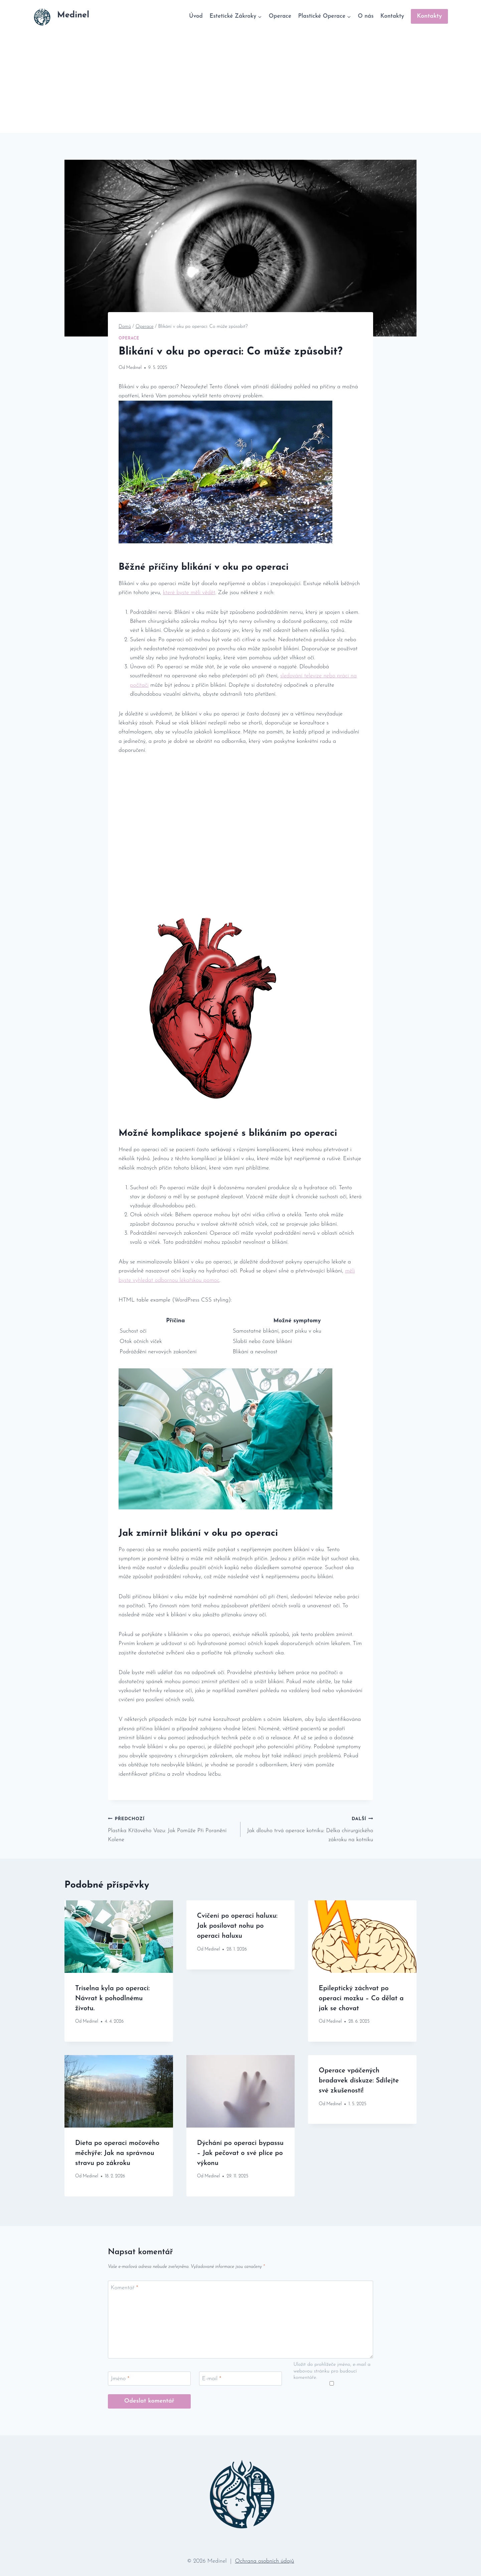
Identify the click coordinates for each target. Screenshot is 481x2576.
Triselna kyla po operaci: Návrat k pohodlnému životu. (112, 1998)
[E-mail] (240, 2378)
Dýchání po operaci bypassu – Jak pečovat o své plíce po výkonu (240, 2153)
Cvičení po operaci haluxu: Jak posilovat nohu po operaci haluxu (237, 1926)
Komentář (124, 2288)
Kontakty (392, 16)
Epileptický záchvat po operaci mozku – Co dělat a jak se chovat (361, 1998)
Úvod (196, 16)
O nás (365, 16)
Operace (280, 16)
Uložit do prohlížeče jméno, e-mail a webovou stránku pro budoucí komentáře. (332, 2371)
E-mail (211, 2379)
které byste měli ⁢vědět (189, 592)
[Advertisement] (240, 83)
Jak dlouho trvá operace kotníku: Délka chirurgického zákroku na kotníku (309, 1828)
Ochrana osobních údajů (264, 2561)
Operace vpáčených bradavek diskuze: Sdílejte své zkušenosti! (359, 2080)
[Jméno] (149, 2378)
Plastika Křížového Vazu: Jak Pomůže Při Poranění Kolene (171, 1828)
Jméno (120, 2379)
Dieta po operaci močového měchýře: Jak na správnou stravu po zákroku (117, 2153)
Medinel (134, 368)
